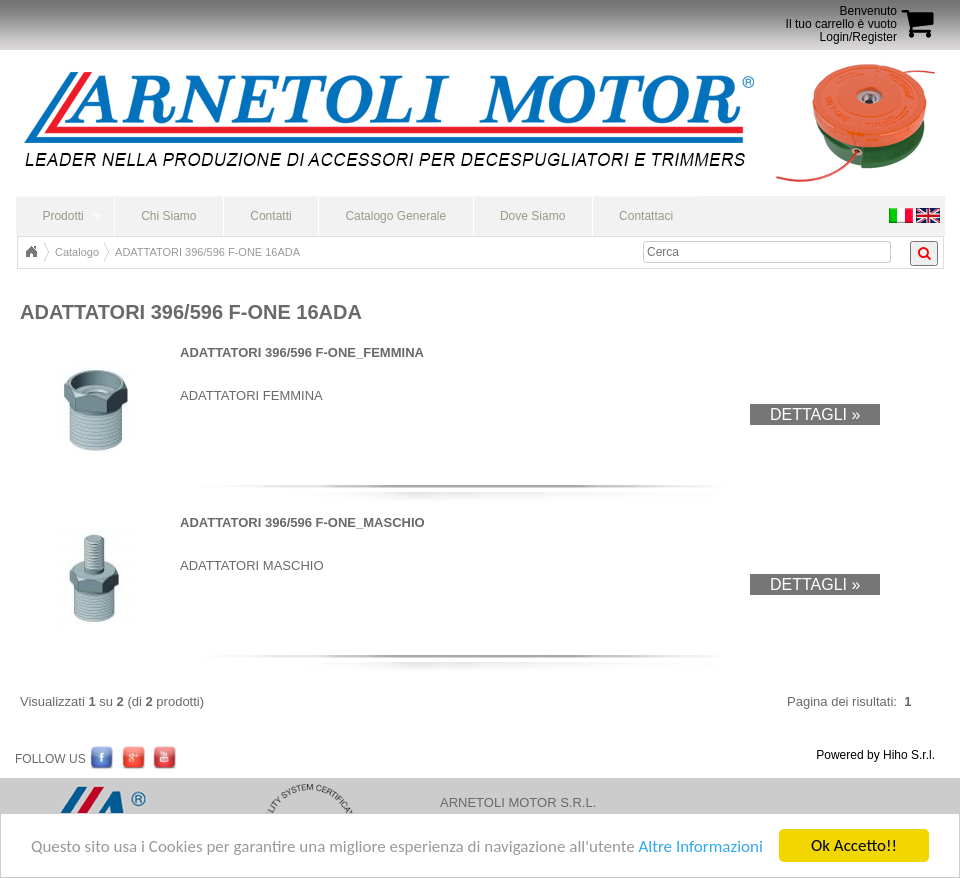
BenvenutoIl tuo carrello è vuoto (841, 17)
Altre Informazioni (700, 847)
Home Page (31, 252)
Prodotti (62, 216)
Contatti (270, 216)
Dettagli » (815, 414)
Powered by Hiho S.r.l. (875, 755)
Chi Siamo (168, 216)
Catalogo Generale (395, 216)
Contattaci (646, 216)
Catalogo (77, 252)
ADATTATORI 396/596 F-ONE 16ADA (207, 252)
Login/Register (858, 37)
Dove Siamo (532, 216)
